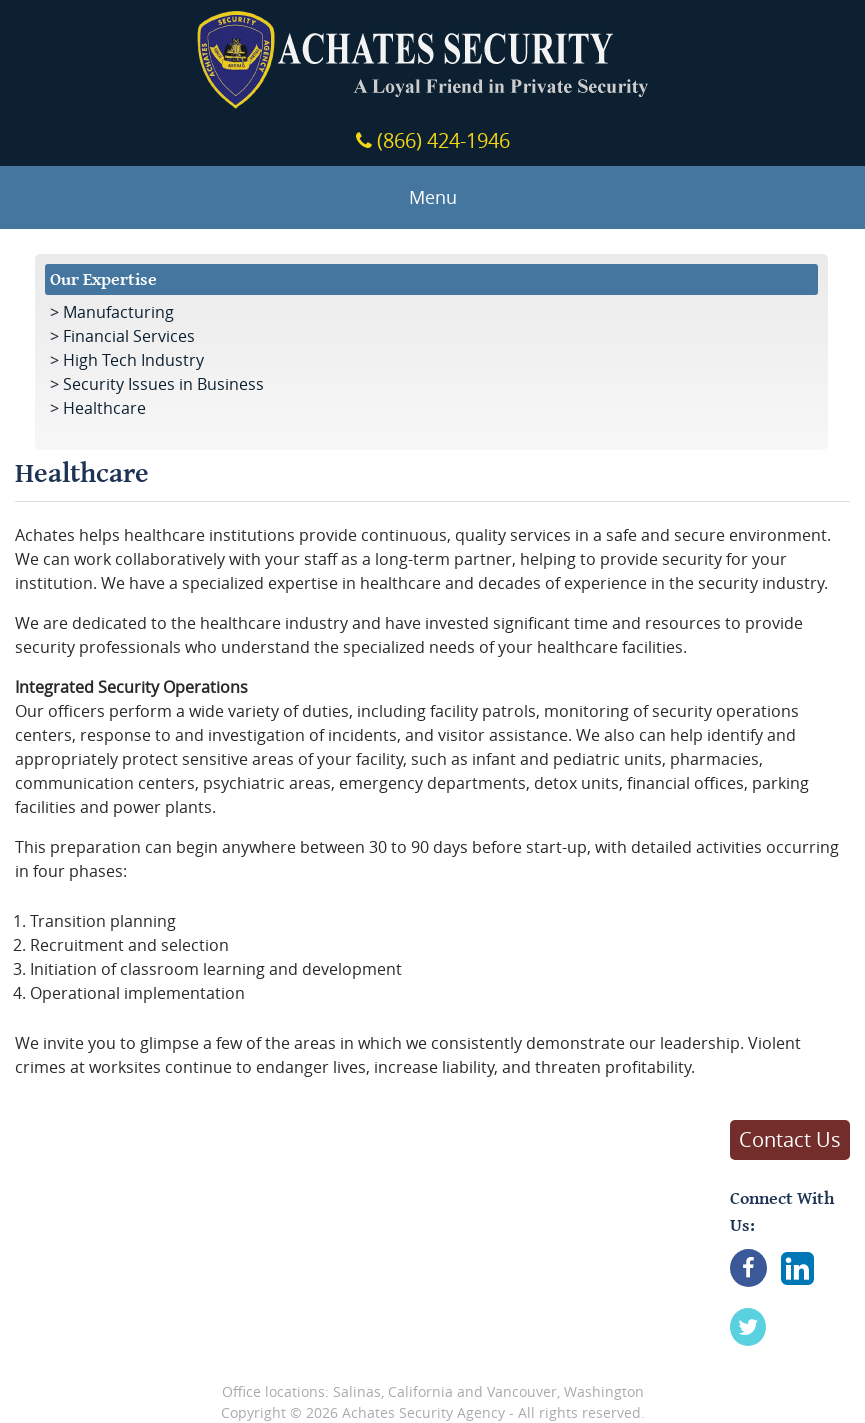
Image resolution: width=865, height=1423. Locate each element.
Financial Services (129, 336)
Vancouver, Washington (565, 1391)
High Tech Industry (133, 360)
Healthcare (104, 408)
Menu (433, 197)
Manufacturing (118, 312)
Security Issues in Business (163, 384)
